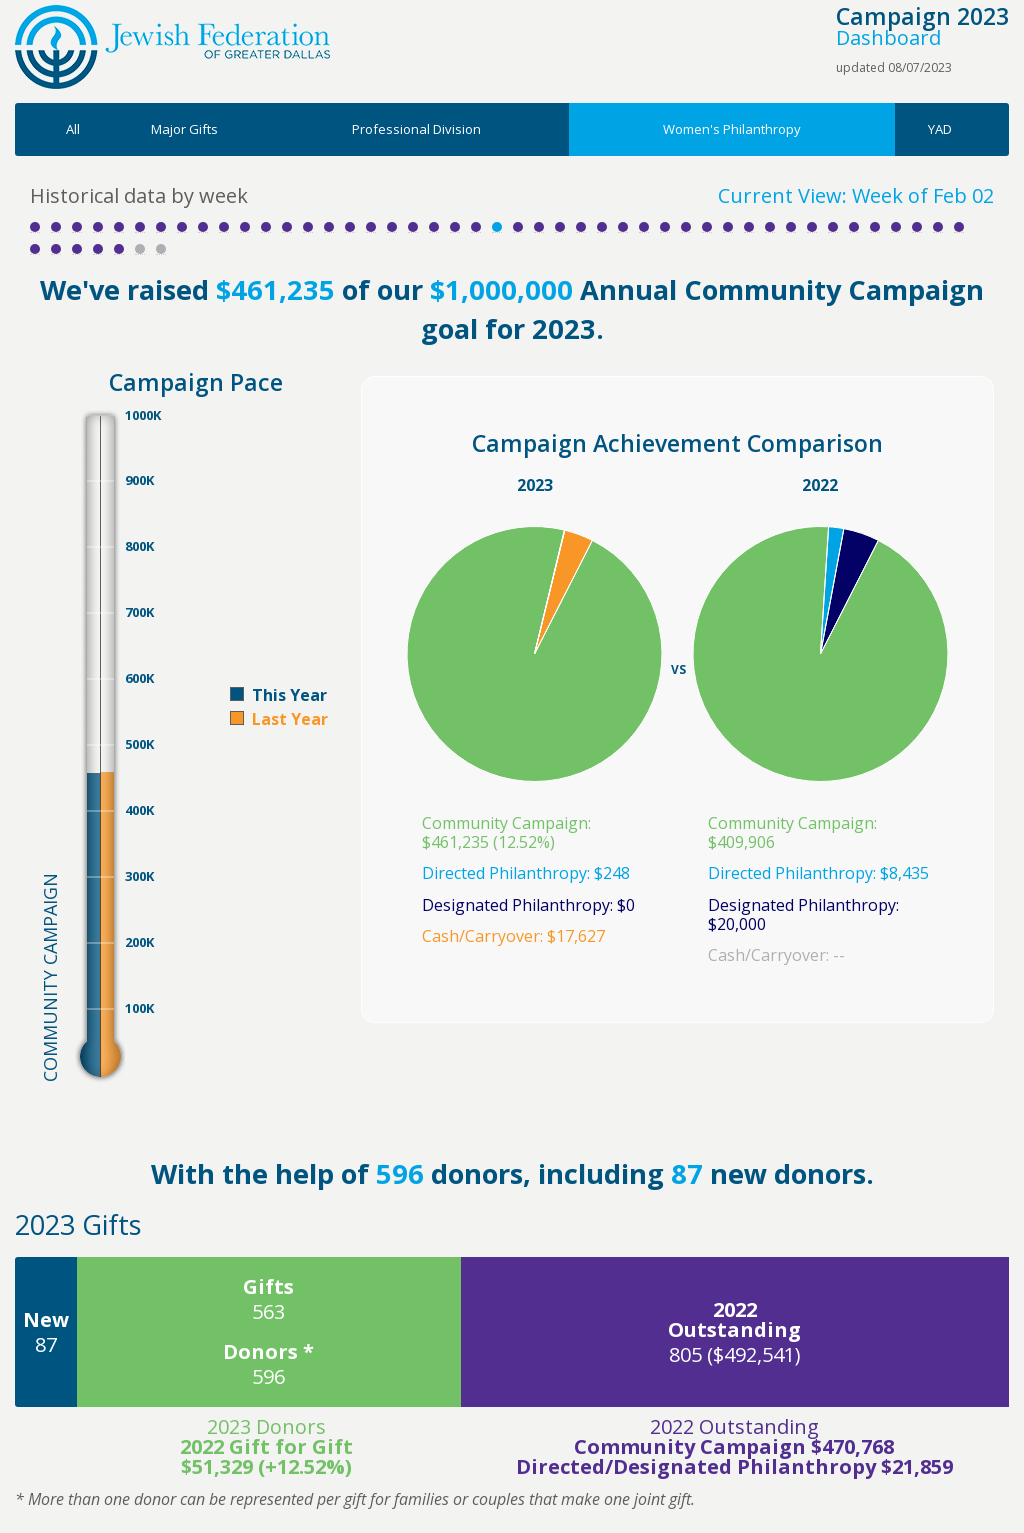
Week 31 (665, 227)
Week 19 (413, 227)
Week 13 (287, 227)
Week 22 (476, 227)
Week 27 (581, 227)
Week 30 (644, 227)
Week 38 (812, 227)
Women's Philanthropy (732, 129)
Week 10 (224, 227)
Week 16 (350, 227)
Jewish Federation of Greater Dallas (172, 47)
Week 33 (707, 227)
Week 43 (917, 227)
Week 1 (35, 227)
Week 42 (896, 227)
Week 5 (119, 227)
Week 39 (833, 227)
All (73, 129)
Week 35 (749, 227)
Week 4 (98, 227)
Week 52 (161, 249)
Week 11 (245, 227)
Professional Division (416, 129)
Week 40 (854, 227)
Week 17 (371, 227)
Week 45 (959, 227)
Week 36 (770, 227)
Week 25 (539, 227)
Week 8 (182, 227)
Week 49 (98, 249)
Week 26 (560, 227)
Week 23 (497, 227)
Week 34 (728, 227)
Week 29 (623, 227)
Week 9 (203, 227)
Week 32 (686, 227)
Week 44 (938, 227)
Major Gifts (184, 129)
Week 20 (434, 227)
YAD (940, 129)
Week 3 (77, 227)
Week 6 (140, 227)
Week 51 (140, 249)
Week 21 (455, 227)
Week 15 (329, 227)
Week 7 (161, 227)
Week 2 (56, 227)
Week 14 (308, 227)
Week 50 (119, 249)
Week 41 (875, 227)
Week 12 (266, 227)
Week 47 (56, 249)
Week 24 (518, 227)
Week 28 (602, 227)
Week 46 (35, 249)
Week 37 (791, 227)
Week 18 (392, 227)
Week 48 (77, 249)
